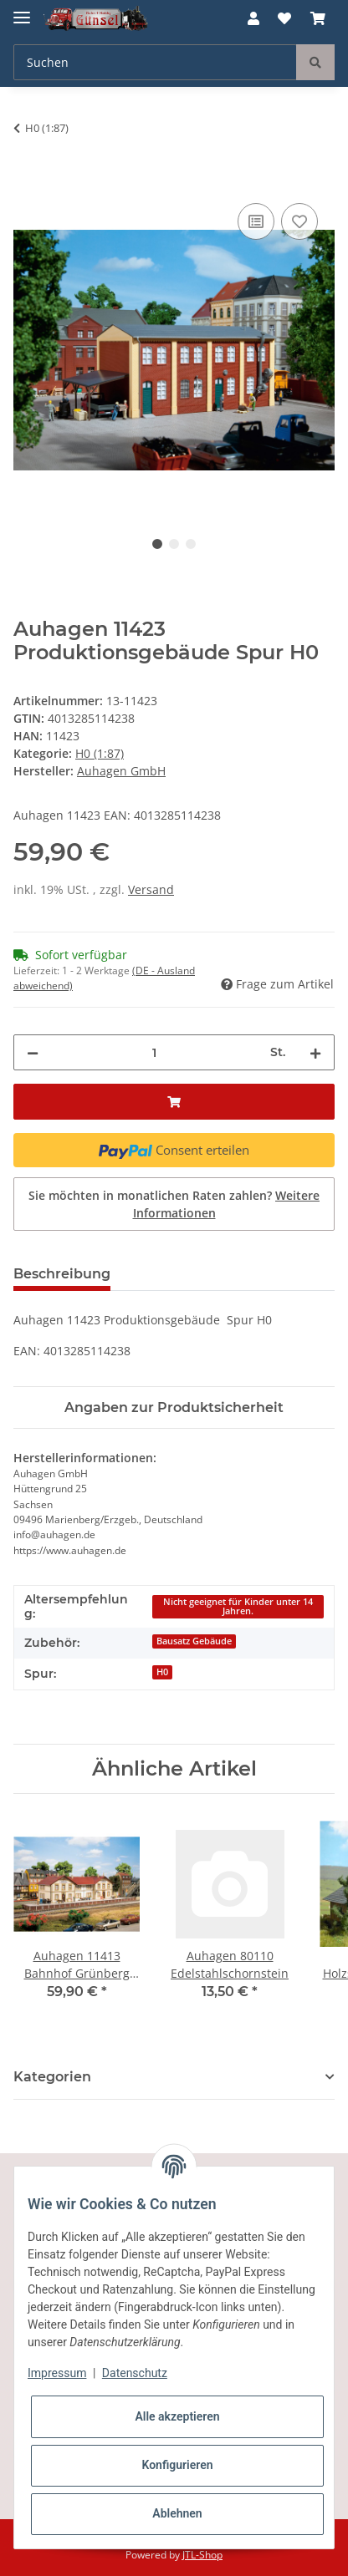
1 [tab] (157, 544)
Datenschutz (134, 2373)
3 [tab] (191, 544)
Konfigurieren (176, 2465)
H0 (162, 1672)
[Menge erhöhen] (315, 1052)
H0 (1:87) (99, 753)
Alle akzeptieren (177, 2416)
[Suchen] (155, 62)
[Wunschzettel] (284, 18)
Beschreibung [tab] (61, 1274)
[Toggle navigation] (21, 10)
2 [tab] (174, 544)
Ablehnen (177, 2513)
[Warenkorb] (318, 18)
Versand (151, 889)
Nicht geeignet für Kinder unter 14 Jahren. (238, 1606)
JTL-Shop (202, 2555)
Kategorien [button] (52, 2077)
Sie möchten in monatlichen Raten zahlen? (174, 1204)
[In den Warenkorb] (26, 180)
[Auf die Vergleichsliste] (256, 221)
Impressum (57, 2373)
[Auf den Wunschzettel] (299, 221)
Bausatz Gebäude (194, 1641)
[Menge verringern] (32, 1052)
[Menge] (154, 1052)
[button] (253, 18)
